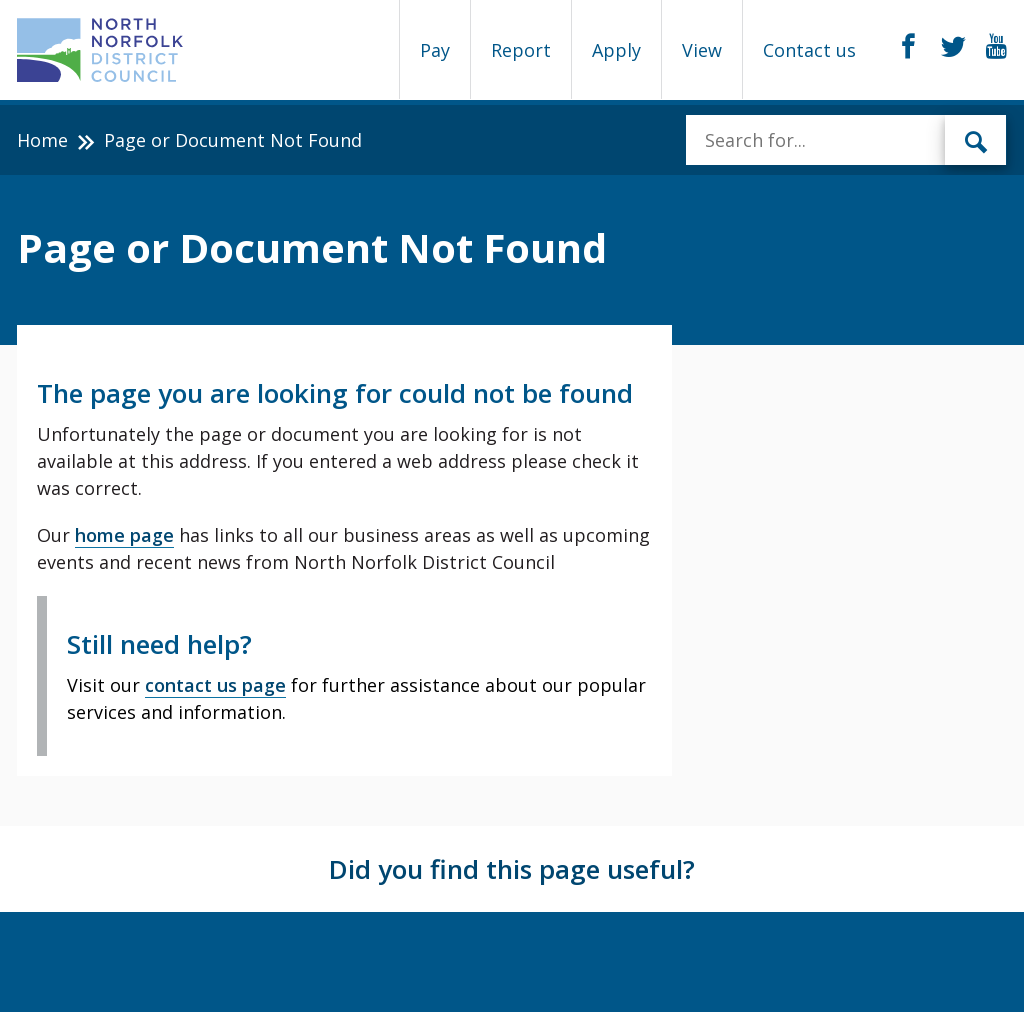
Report (521, 50)
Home (42, 140)
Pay (435, 50)
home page (124, 535)
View (702, 50)
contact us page (215, 685)
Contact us (809, 50)
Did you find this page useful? (512, 869)
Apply (616, 50)
